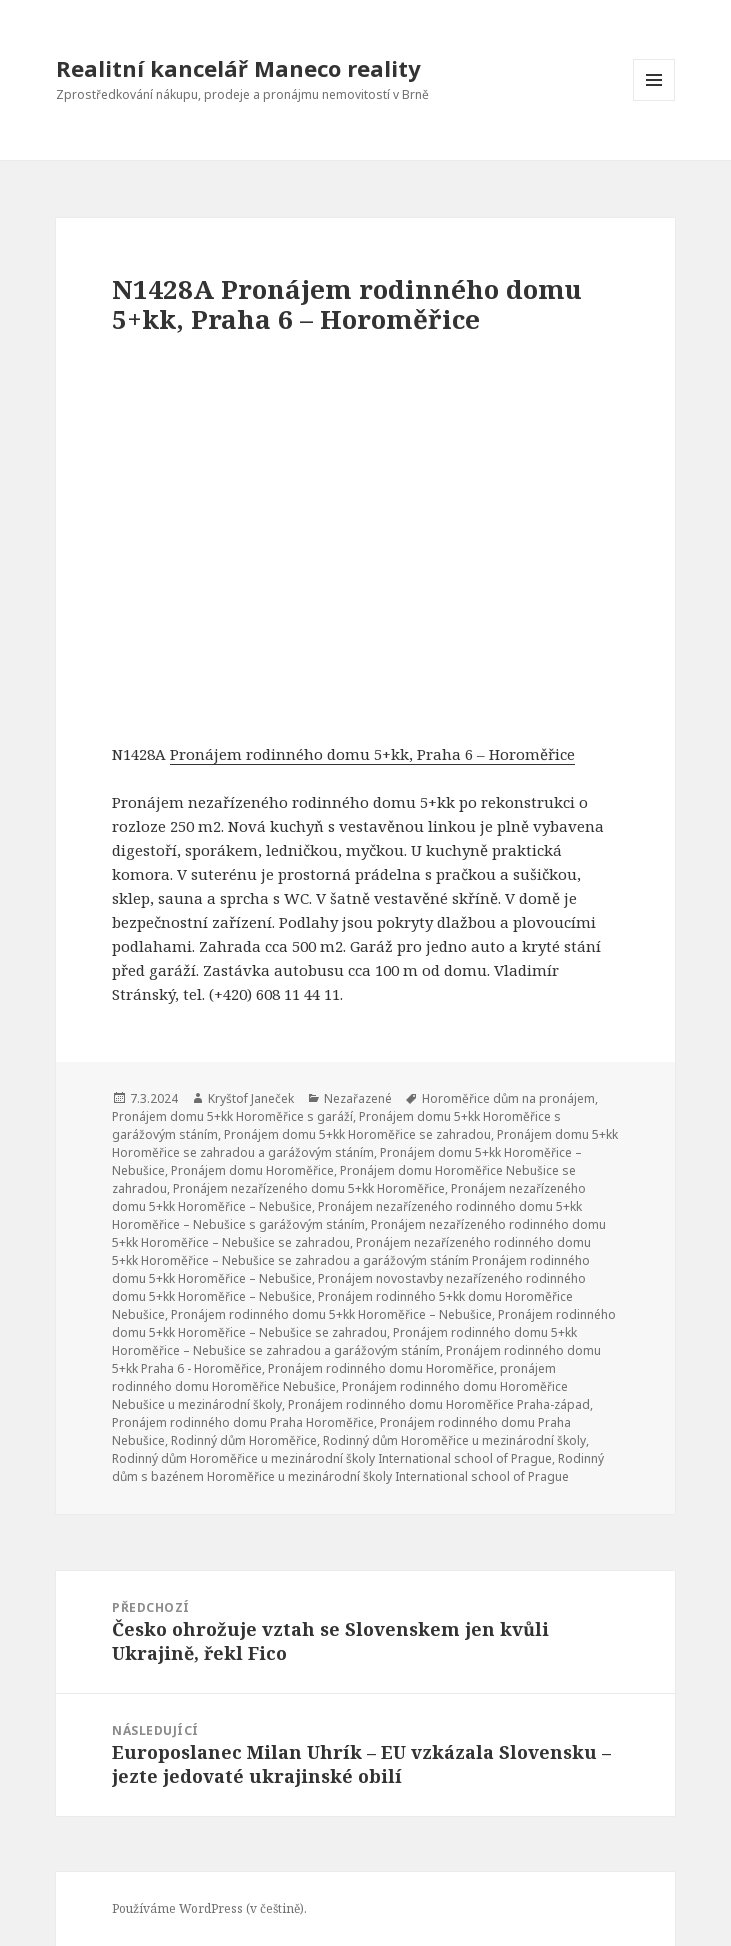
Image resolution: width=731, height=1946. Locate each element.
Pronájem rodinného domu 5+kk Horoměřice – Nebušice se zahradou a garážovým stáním (344, 1341)
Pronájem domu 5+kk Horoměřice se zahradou (357, 1134)
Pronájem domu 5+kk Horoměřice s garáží (232, 1116)
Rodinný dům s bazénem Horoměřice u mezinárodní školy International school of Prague (358, 1467)
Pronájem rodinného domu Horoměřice (381, 1368)
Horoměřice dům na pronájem (508, 1098)
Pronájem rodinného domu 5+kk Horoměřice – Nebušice (331, 1314)
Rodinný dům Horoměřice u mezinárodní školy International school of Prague (332, 1458)
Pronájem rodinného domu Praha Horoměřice (243, 1422)
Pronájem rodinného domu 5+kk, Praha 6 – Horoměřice (372, 754)
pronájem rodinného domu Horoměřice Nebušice (334, 1377)
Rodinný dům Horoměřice (244, 1440)
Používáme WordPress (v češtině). (209, 1908)
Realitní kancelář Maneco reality (238, 68)
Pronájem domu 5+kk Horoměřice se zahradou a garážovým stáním (365, 1143)
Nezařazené (358, 1098)
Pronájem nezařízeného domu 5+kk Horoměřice (309, 1188)
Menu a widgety (654, 100)
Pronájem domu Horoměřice (252, 1170)
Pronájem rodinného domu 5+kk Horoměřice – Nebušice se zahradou (364, 1323)
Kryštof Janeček (251, 1098)
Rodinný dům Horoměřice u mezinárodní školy (454, 1440)
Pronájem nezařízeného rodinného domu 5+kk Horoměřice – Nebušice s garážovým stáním (347, 1215)
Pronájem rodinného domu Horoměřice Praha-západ (439, 1404)
